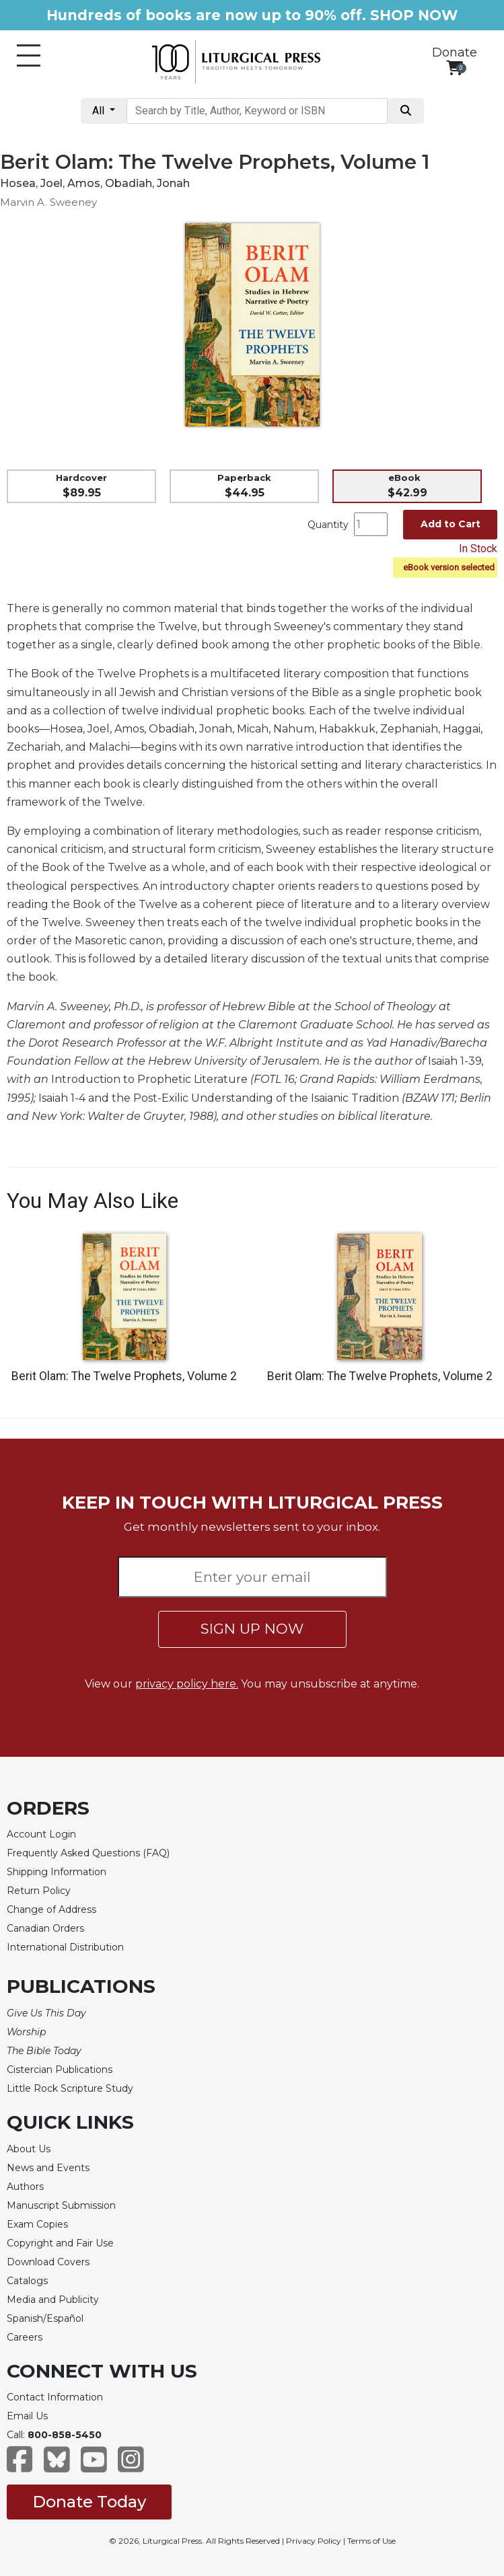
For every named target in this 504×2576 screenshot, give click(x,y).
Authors (25, 2187)
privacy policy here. (186, 1683)
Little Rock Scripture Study (70, 2088)
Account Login (41, 1834)
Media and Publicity (53, 2300)
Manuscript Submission (61, 2205)
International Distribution (65, 1947)
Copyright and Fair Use (60, 2243)
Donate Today (89, 2501)
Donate (454, 52)
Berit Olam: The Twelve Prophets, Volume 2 (124, 1376)
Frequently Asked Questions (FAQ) (88, 1853)
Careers (24, 2337)
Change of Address (51, 1909)
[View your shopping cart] (454, 67)
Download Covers (48, 2262)
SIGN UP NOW (252, 1628)
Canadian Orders (45, 1928)
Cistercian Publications (59, 2069)
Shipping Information (56, 1872)
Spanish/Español (45, 2318)
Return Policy (39, 1891)
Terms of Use (371, 2541)
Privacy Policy (313, 2541)
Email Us (27, 2416)
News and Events (48, 2168)
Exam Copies (37, 2224)
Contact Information (55, 2397)
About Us (28, 2149)
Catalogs (27, 2281)
